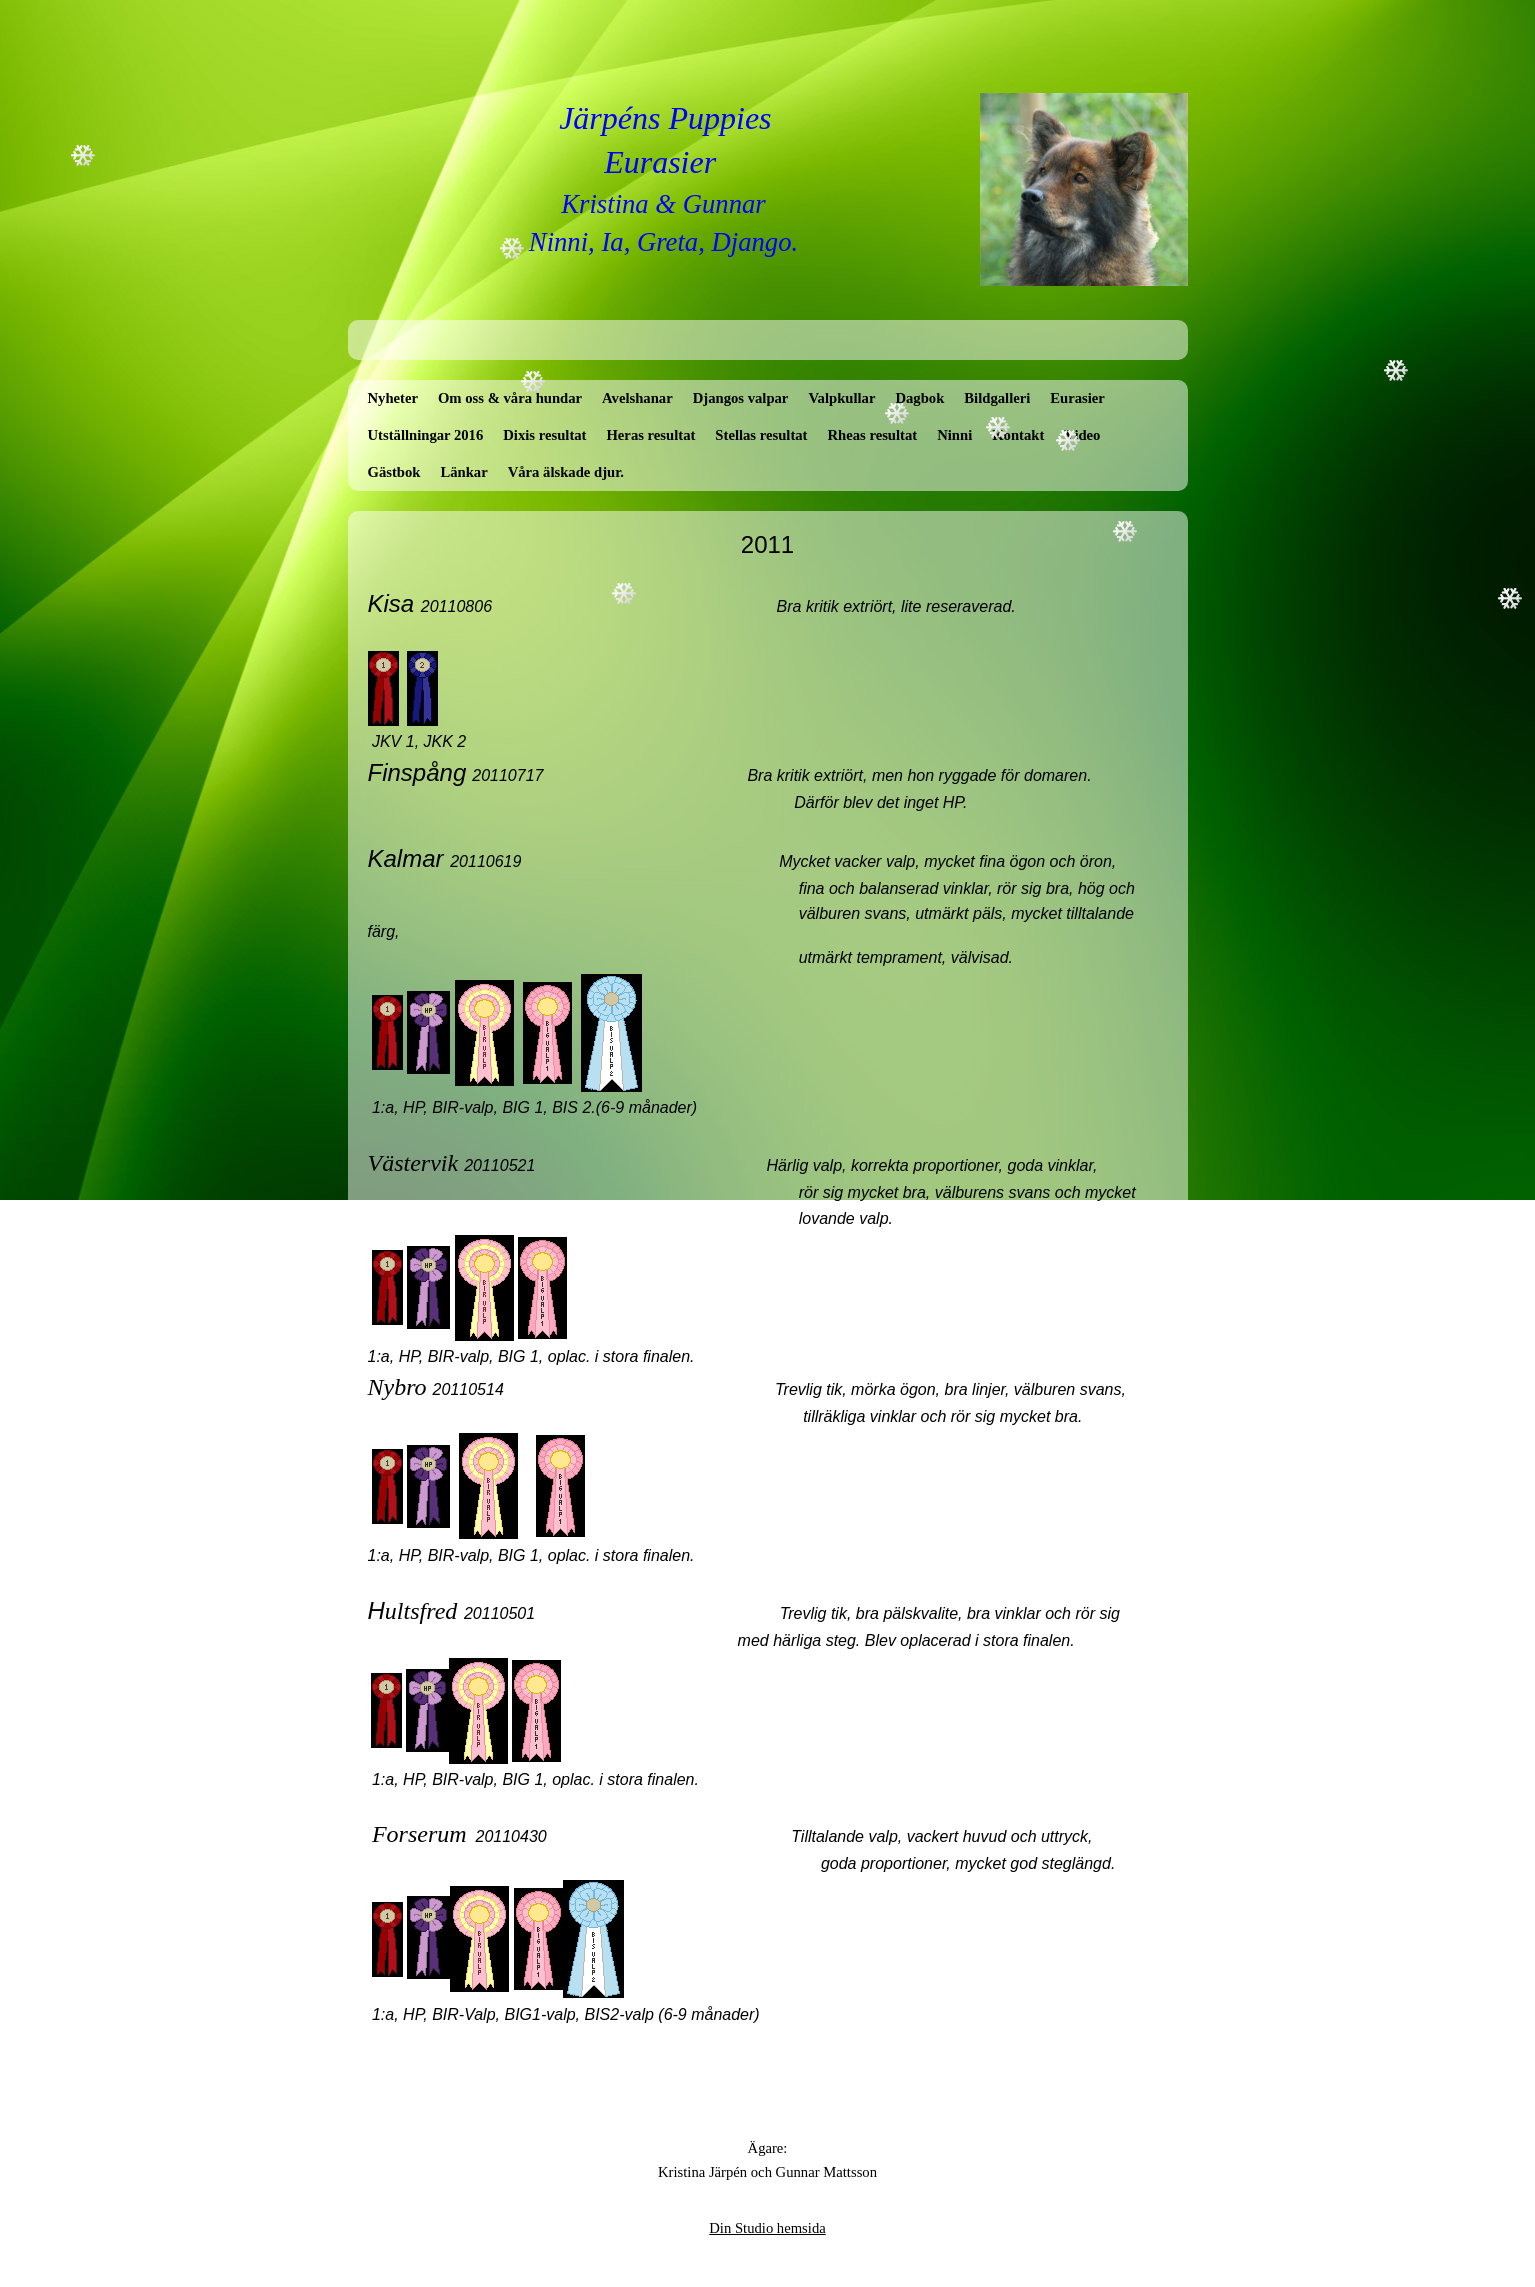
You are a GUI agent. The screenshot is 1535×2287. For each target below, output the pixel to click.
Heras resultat (650, 435)
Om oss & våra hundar (510, 398)
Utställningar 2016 (426, 435)
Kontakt (1018, 435)
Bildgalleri (997, 398)
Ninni (954, 435)
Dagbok (919, 398)
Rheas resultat (872, 435)
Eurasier (1077, 398)
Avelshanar (637, 398)
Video (1082, 435)
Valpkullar (841, 398)
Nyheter (393, 398)
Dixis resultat (544, 435)
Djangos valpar (741, 398)
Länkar (463, 472)
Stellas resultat (761, 435)
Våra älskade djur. (566, 472)
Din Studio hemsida (767, 2228)
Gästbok (394, 472)
